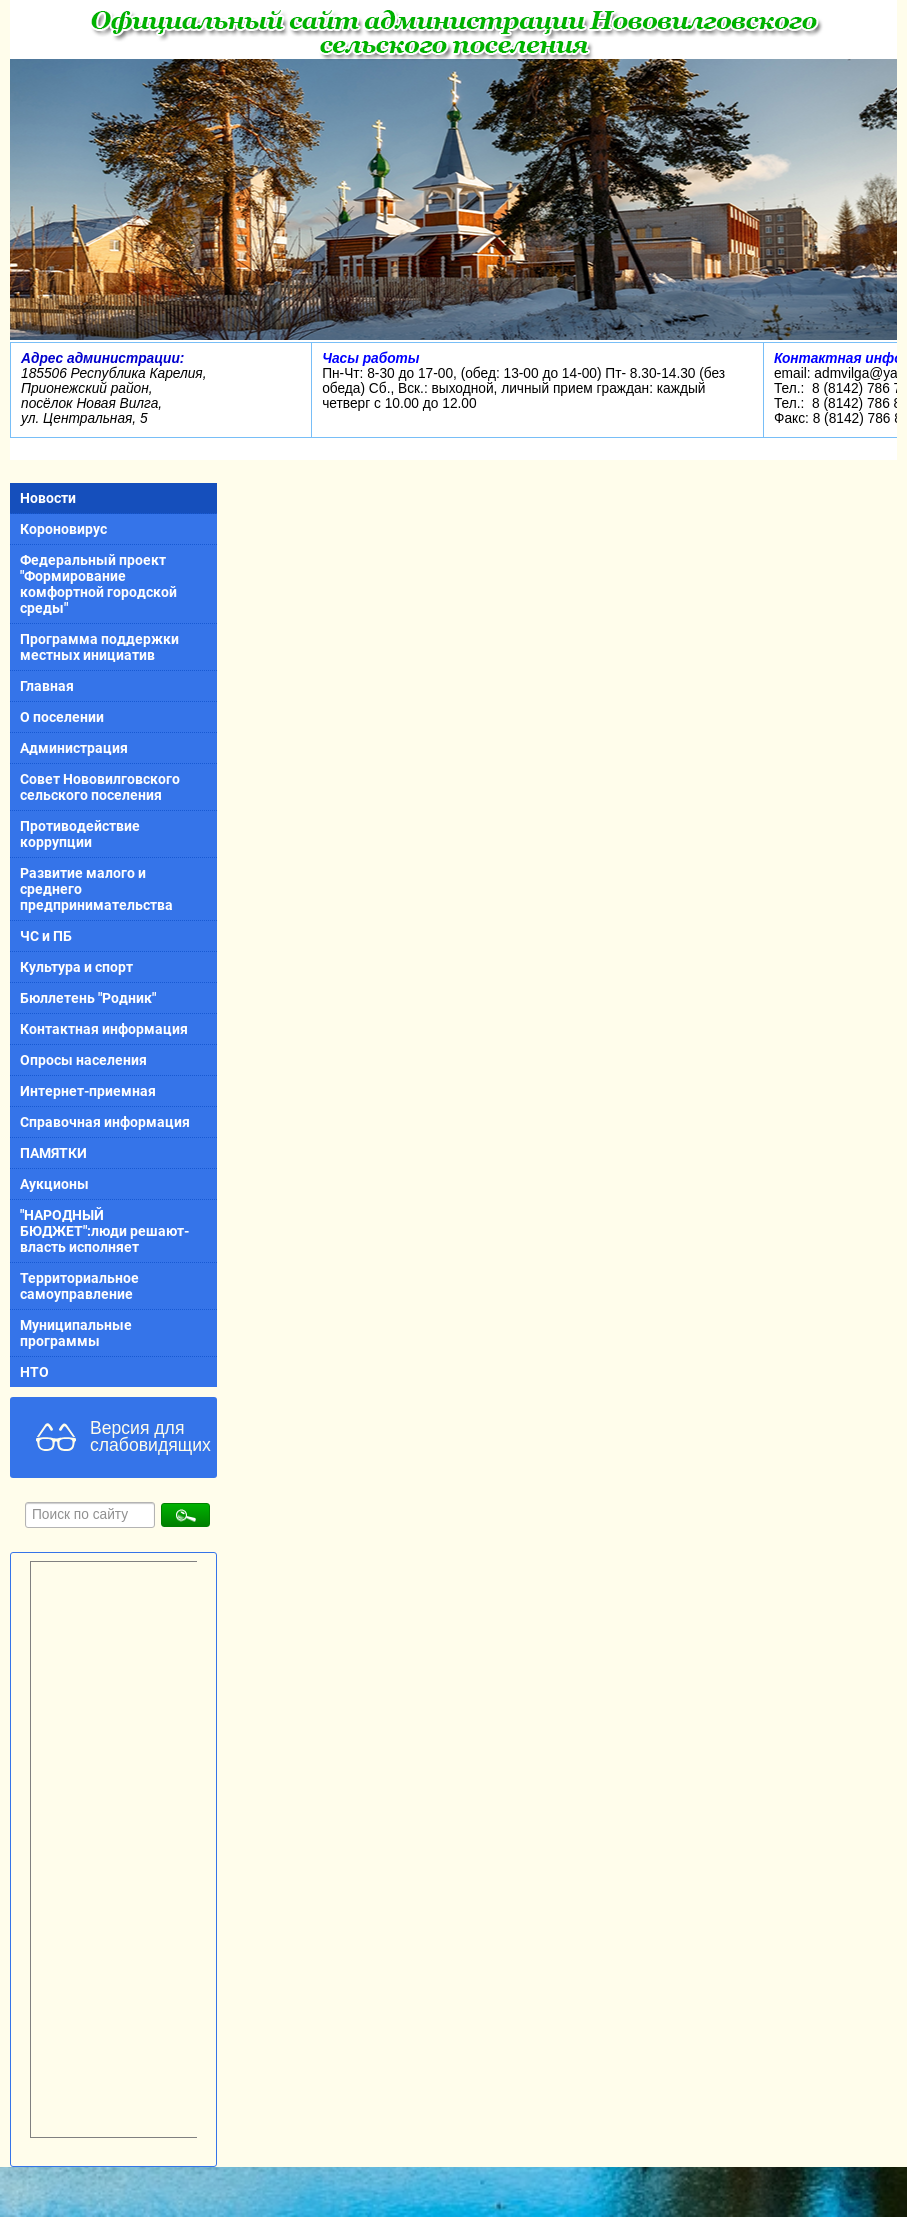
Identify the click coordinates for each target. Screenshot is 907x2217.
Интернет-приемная (88, 1091)
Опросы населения (83, 1060)
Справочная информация (105, 1122)
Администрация (74, 748)
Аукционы (54, 1184)
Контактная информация (104, 1029)
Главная (47, 686)
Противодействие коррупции (80, 834)
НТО (34, 1372)
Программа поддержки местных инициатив (99, 647)
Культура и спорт (76, 967)
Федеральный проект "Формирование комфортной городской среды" (98, 584)
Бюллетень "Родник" (88, 998)
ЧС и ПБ (46, 936)
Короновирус (63, 529)
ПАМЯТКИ (53, 1153)
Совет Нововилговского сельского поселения (100, 787)
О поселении (62, 717)
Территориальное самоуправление (79, 1286)
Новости (48, 498)
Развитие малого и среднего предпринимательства (96, 889)
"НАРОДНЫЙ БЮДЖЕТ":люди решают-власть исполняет (104, 1231)
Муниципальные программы (76, 1333)
